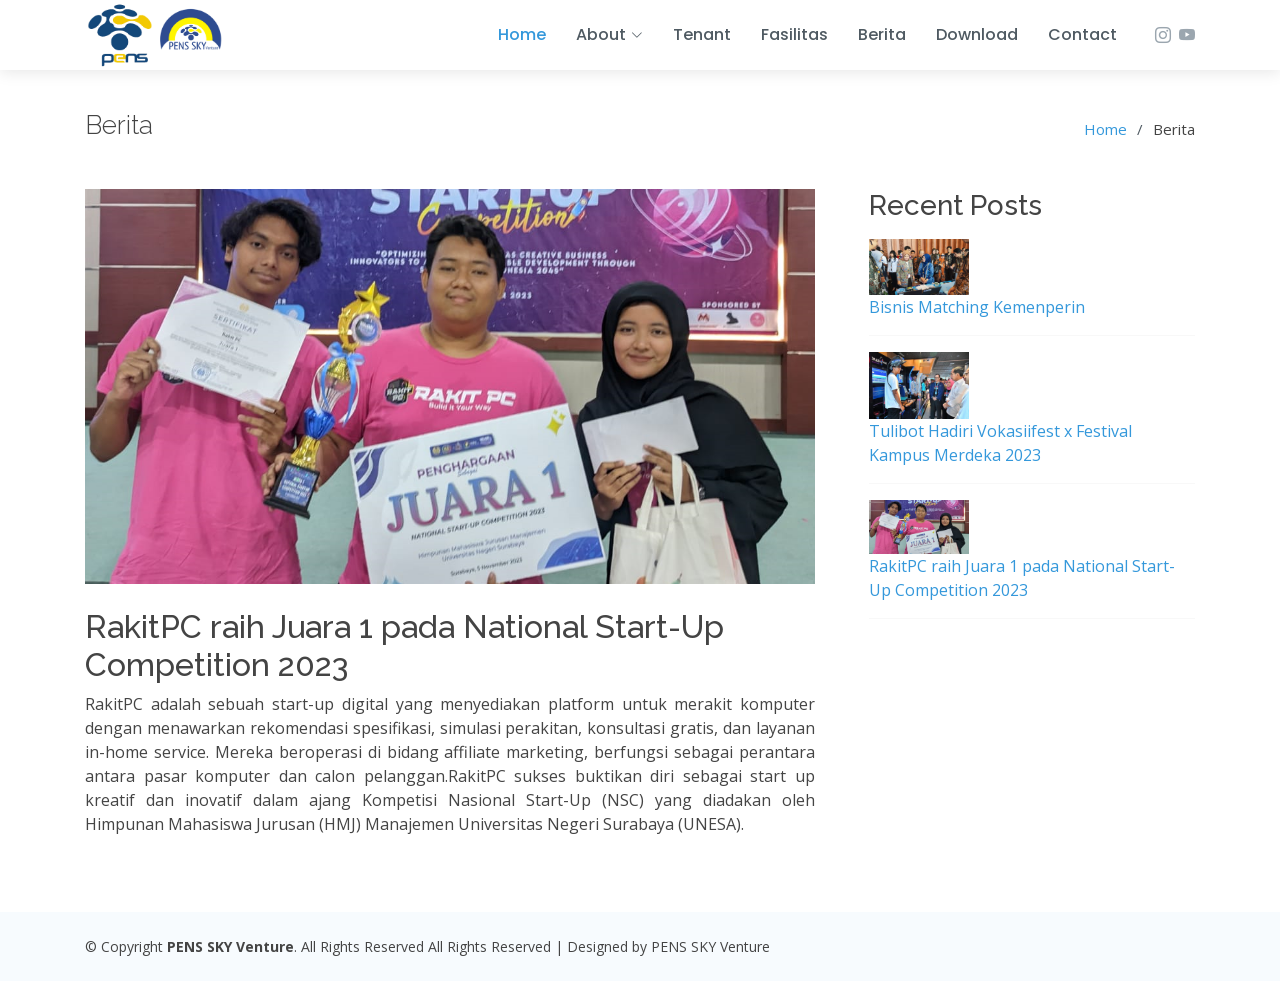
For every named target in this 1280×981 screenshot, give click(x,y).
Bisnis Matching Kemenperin (977, 307)
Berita (882, 34)
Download (977, 34)
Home (522, 34)
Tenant (702, 34)
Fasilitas (794, 34)
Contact (1082, 34)
